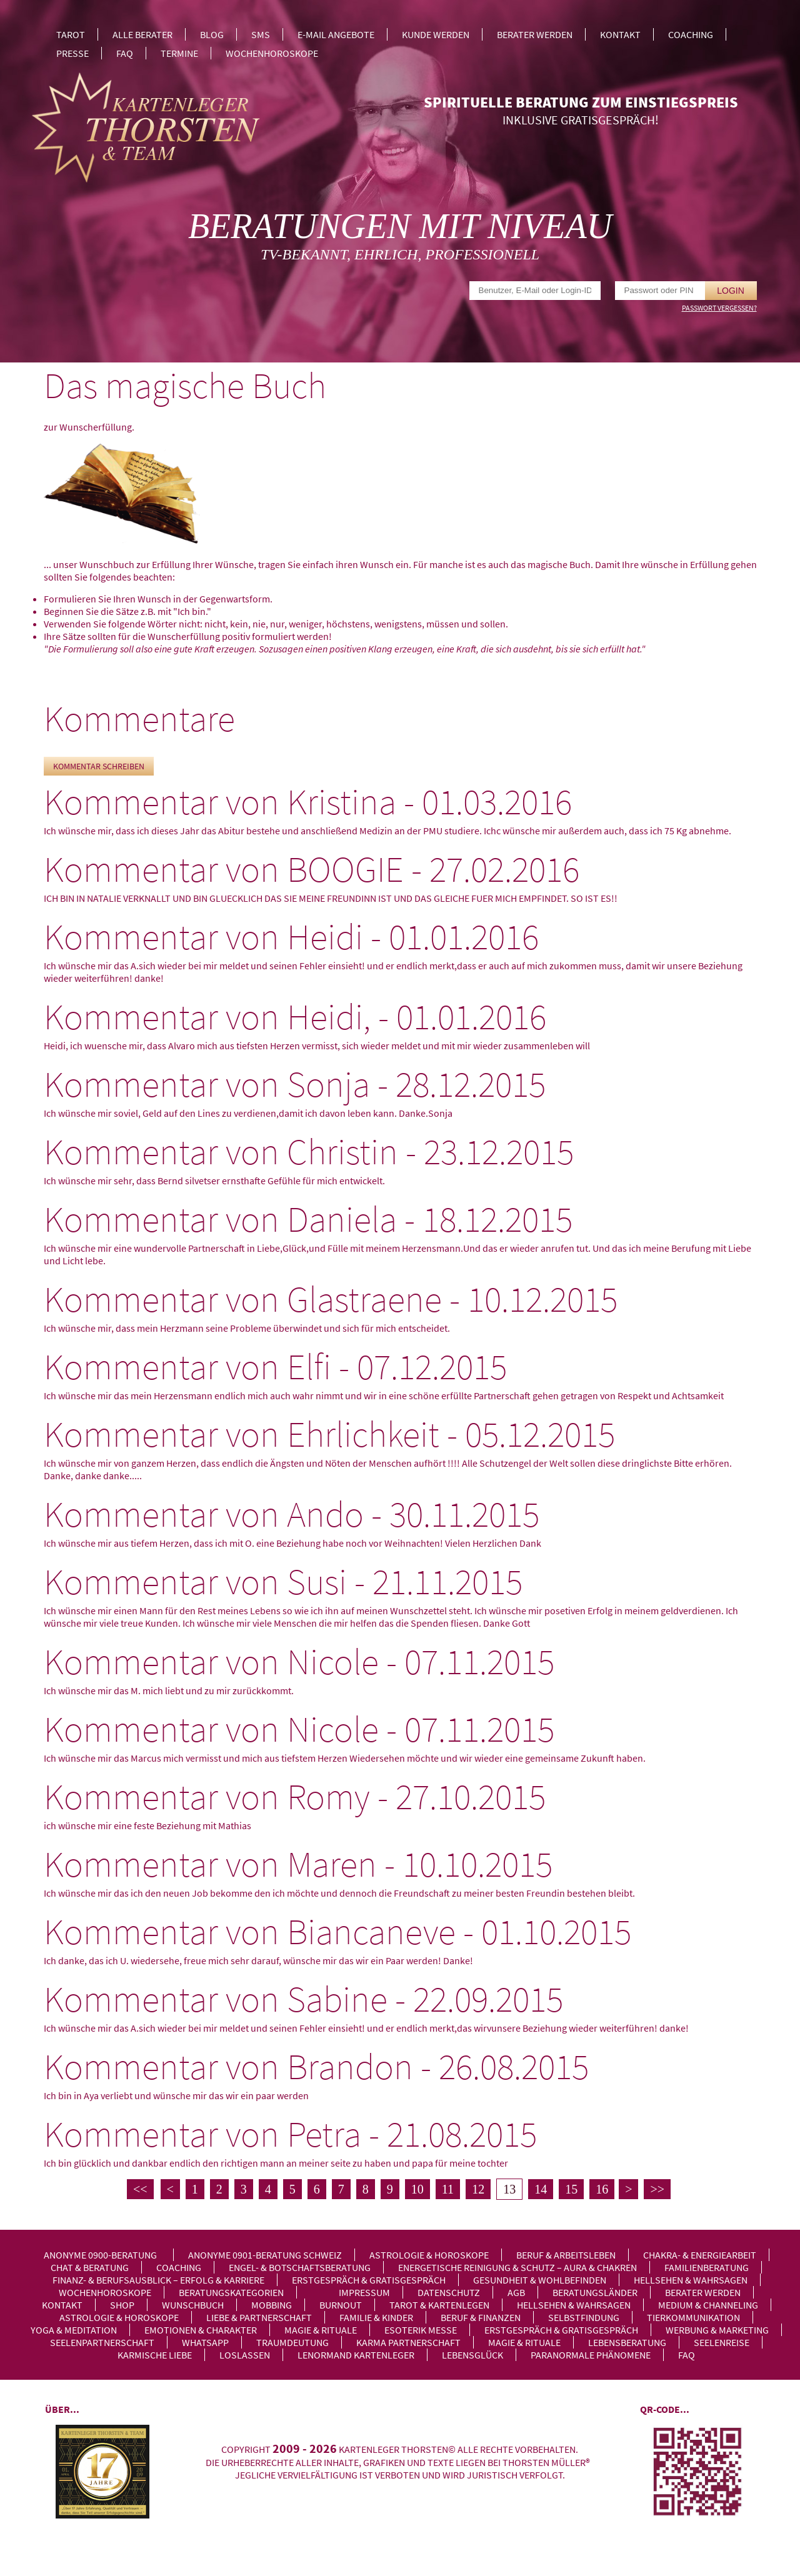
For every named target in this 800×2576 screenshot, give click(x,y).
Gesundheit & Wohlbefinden (539, 2280)
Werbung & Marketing (717, 2330)
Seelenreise (721, 2342)
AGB (516, 2292)
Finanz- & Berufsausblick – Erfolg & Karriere (158, 2280)
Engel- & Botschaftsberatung (300, 2267)
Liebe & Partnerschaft (259, 2317)
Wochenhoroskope (272, 53)
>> (657, 2189)
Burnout (340, 2305)
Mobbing (271, 2305)
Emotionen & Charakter (200, 2330)
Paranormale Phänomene (591, 2355)
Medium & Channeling (708, 2305)
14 (540, 2189)
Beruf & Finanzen (481, 2317)
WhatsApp (205, 2342)
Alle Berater (142, 34)
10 (417, 2189)
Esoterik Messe (420, 2330)
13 (509, 2189)
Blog (212, 34)
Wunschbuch (193, 2305)
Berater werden (534, 34)
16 (602, 2189)
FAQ (124, 53)
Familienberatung (706, 2267)
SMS (260, 34)
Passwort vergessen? (719, 307)
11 (448, 2189)
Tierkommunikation (693, 2317)
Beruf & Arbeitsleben (566, 2255)
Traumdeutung (292, 2342)
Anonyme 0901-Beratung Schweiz (265, 2255)
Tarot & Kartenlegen (439, 2305)
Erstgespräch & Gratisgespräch (369, 2280)
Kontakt (620, 34)
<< (140, 2189)
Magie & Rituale (320, 2330)
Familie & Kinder (376, 2317)
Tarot (70, 34)
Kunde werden (435, 34)
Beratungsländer (595, 2292)
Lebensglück (472, 2355)
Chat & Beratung (90, 2267)
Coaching (690, 34)
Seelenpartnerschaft (102, 2342)
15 (571, 2189)
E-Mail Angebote (336, 34)
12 (478, 2189)
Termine (179, 53)
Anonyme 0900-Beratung (100, 2255)
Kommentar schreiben (98, 766)
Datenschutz (449, 2292)
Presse (72, 53)
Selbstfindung (583, 2317)
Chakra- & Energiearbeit (699, 2255)
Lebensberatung (627, 2342)
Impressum (364, 2292)
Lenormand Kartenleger (356, 2355)
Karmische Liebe (155, 2355)
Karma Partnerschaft (408, 2342)
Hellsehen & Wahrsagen (691, 2280)
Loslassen (244, 2355)
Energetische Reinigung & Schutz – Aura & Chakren (517, 2267)
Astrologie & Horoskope (429, 2255)
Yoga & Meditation (74, 2330)
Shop (122, 2305)
